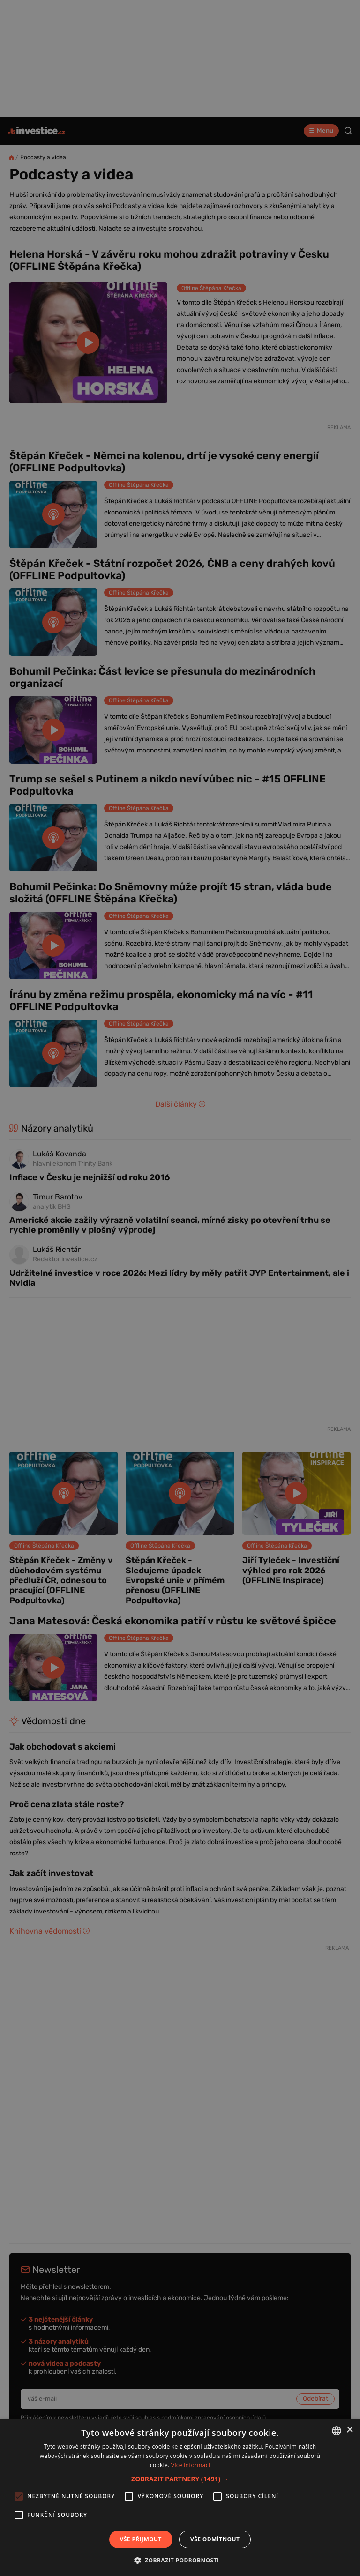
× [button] (349, 2430)
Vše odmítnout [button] (215, 2539)
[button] (180, 2479)
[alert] (180, 1288)
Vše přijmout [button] (141, 2539)
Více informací (190, 2465)
